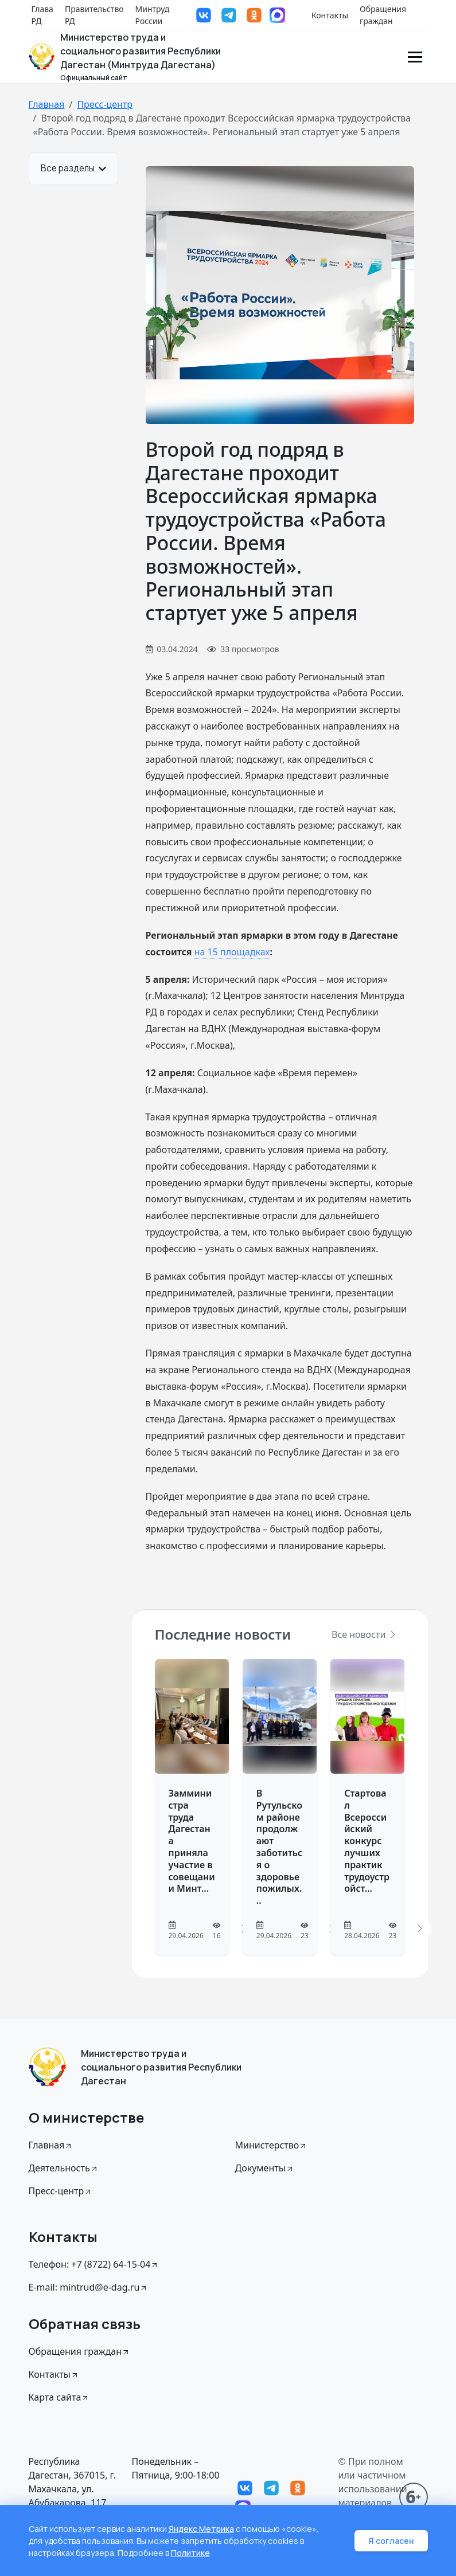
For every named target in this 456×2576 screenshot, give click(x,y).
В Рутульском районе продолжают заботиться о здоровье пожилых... (279, 1847)
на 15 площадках (232, 952)
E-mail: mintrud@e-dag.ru (89, 2287)
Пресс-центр (104, 104)
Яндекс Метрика (201, 2528)
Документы (264, 2168)
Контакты (329, 15)
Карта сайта (59, 2397)
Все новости (364, 1634)
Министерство (271, 2145)
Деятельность (64, 2168)
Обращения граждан (383, 14)
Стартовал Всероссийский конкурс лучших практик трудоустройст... (366, 1841)
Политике (190, 2552)
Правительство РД (94, 14)
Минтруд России (152, 14)
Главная (47, 104)
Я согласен (391, 2540)
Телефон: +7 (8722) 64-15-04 (94, 2264)
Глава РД (42, 14)
